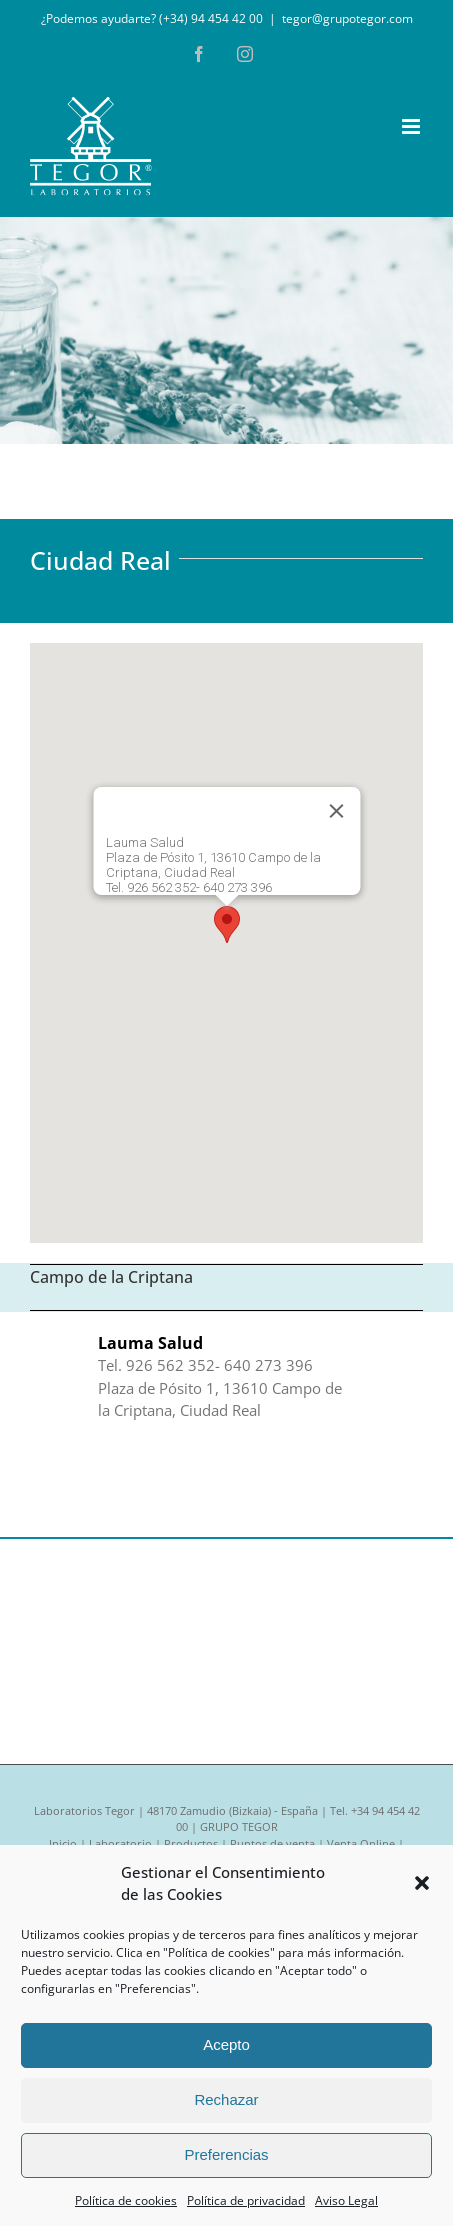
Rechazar (226, 2099)
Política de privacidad (246, 2200)
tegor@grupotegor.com (347, 18)
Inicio (63, 1843)
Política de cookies (126, 2200)
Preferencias (226, 2154)
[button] (422, 1883)
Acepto (226, 2044)
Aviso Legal (346, 2200)
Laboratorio (120, 1843)
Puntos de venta (272, 1843)
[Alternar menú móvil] (412, 126)
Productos (191, 1843)
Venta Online (361, 1843)
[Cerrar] (336, 811)
